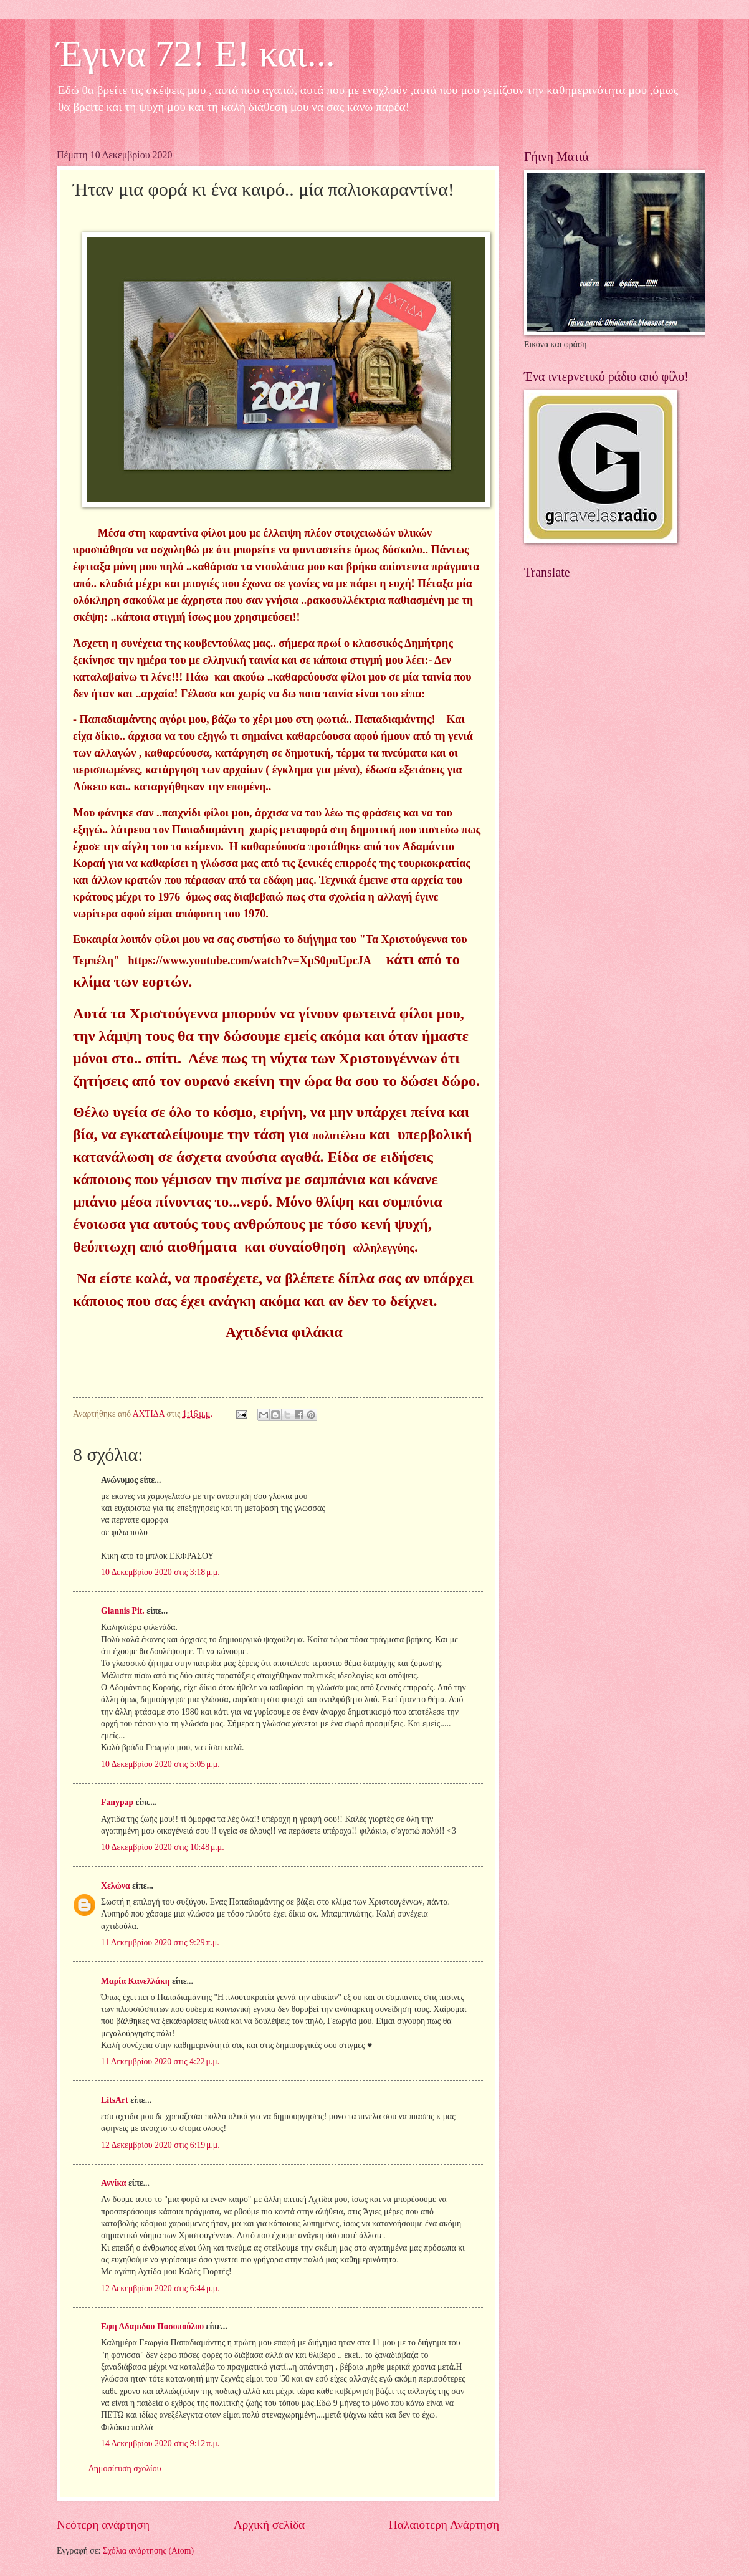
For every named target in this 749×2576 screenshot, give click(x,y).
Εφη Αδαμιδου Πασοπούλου (152, 2326)
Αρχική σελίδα (269, 2524)
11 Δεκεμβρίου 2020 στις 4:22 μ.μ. (160, 2061)
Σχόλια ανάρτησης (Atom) (148, 2550)
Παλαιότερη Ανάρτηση (444, 2524)
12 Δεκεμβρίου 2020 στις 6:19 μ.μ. (160, 2145)
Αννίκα (113, 2183)
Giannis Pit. (123, 1611)
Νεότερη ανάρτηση (103, 2524)
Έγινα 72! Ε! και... (196, 53)
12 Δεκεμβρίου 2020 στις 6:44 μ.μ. (160, 2288)
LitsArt (114, 2100)
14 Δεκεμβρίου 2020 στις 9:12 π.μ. (160, 2443)
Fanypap (117, 1802)
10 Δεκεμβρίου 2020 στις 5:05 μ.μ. (160, 1764)
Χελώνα (115, 1885)
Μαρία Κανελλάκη (135, 1981)
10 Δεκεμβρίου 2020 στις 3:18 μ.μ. (160, 1572)
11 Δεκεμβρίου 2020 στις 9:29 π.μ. (160, 1942)
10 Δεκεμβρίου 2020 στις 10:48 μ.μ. (162, 1847)
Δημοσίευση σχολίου (124, 2468)
